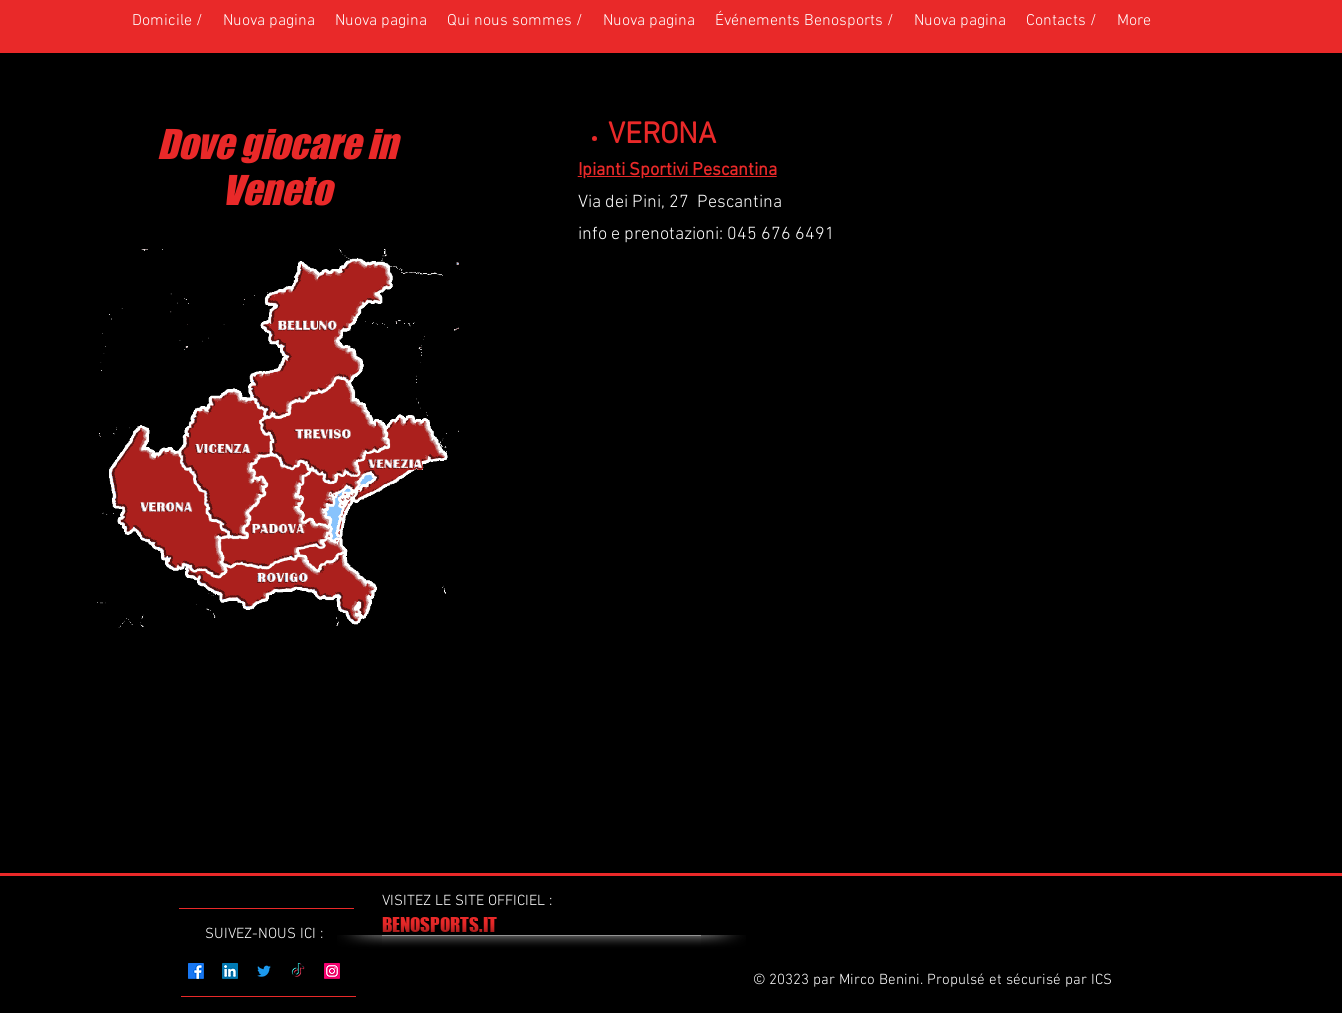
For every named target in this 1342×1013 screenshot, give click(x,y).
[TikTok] (298, 971)
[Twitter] (264, 971)
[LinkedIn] (230, 971)
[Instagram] (332, 971)
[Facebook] (196, 971)
